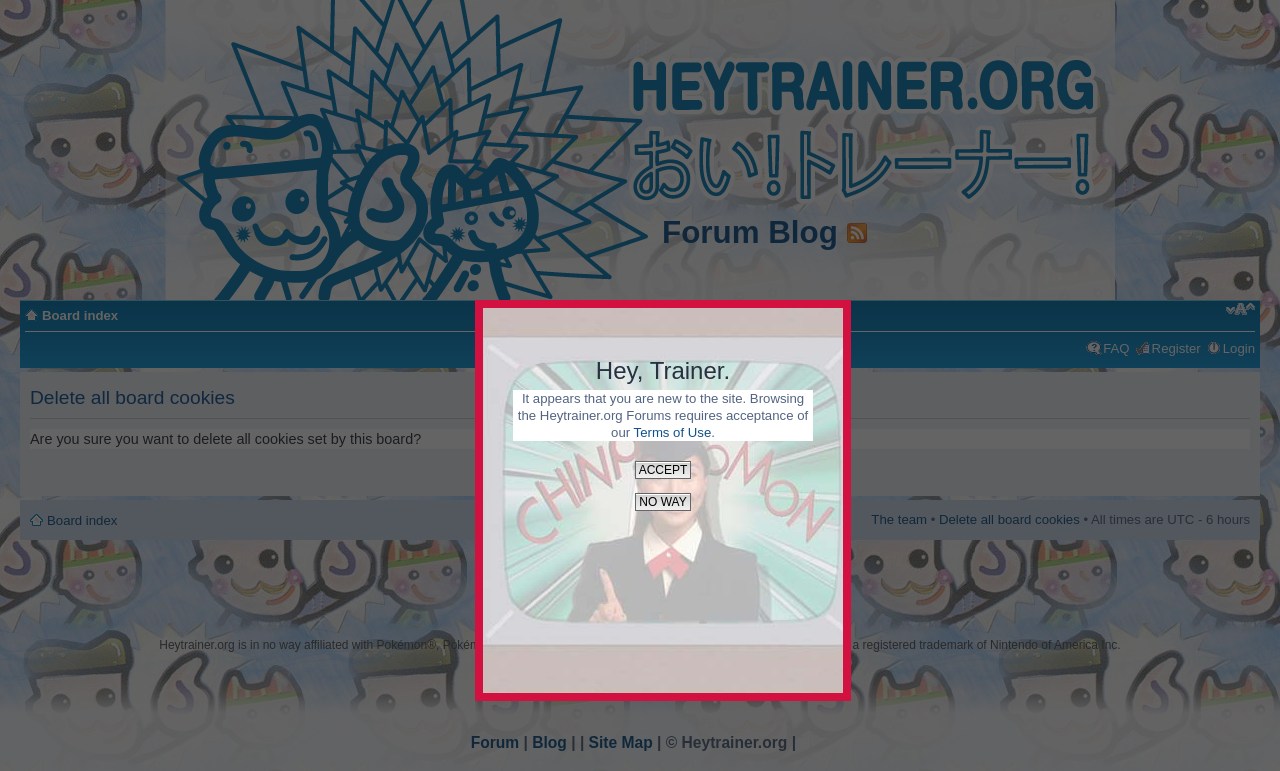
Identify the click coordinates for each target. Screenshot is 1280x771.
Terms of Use (673, 432)
